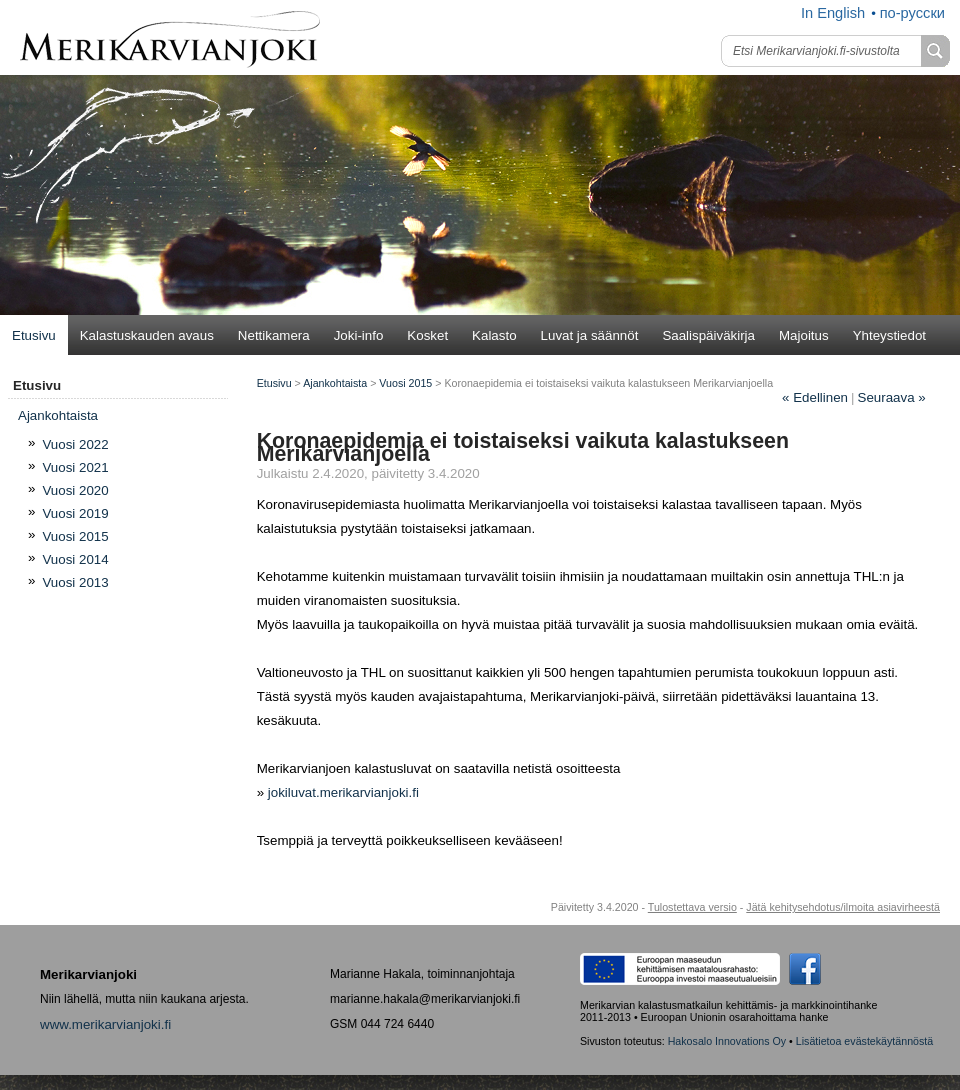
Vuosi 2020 (75, 490)
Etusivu (34, 335)
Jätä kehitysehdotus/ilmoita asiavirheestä (843, 907)
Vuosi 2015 (75, 536)
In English (833, 13)
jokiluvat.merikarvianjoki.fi (343, 792)
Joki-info (359, 335)
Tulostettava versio (692, 907)
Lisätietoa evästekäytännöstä (864, 1041)
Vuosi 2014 (75, 559)
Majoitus (804, 335)
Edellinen (815, 397)
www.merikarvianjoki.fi (105, 1024)
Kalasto (494, 335)
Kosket (427, 335)
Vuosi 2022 (75, 444)
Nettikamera (274, 335)
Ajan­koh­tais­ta (58, 415)
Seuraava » (892, 397)
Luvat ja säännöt (590, 335)
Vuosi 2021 (75, 467)
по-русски (912, 13)
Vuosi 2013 (75, 582)
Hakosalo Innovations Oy (727, 1041)
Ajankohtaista (335, 383)
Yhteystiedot (889, 335)
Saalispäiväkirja (708, 335)
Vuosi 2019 (75, 513)
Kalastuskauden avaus (147, 335)
